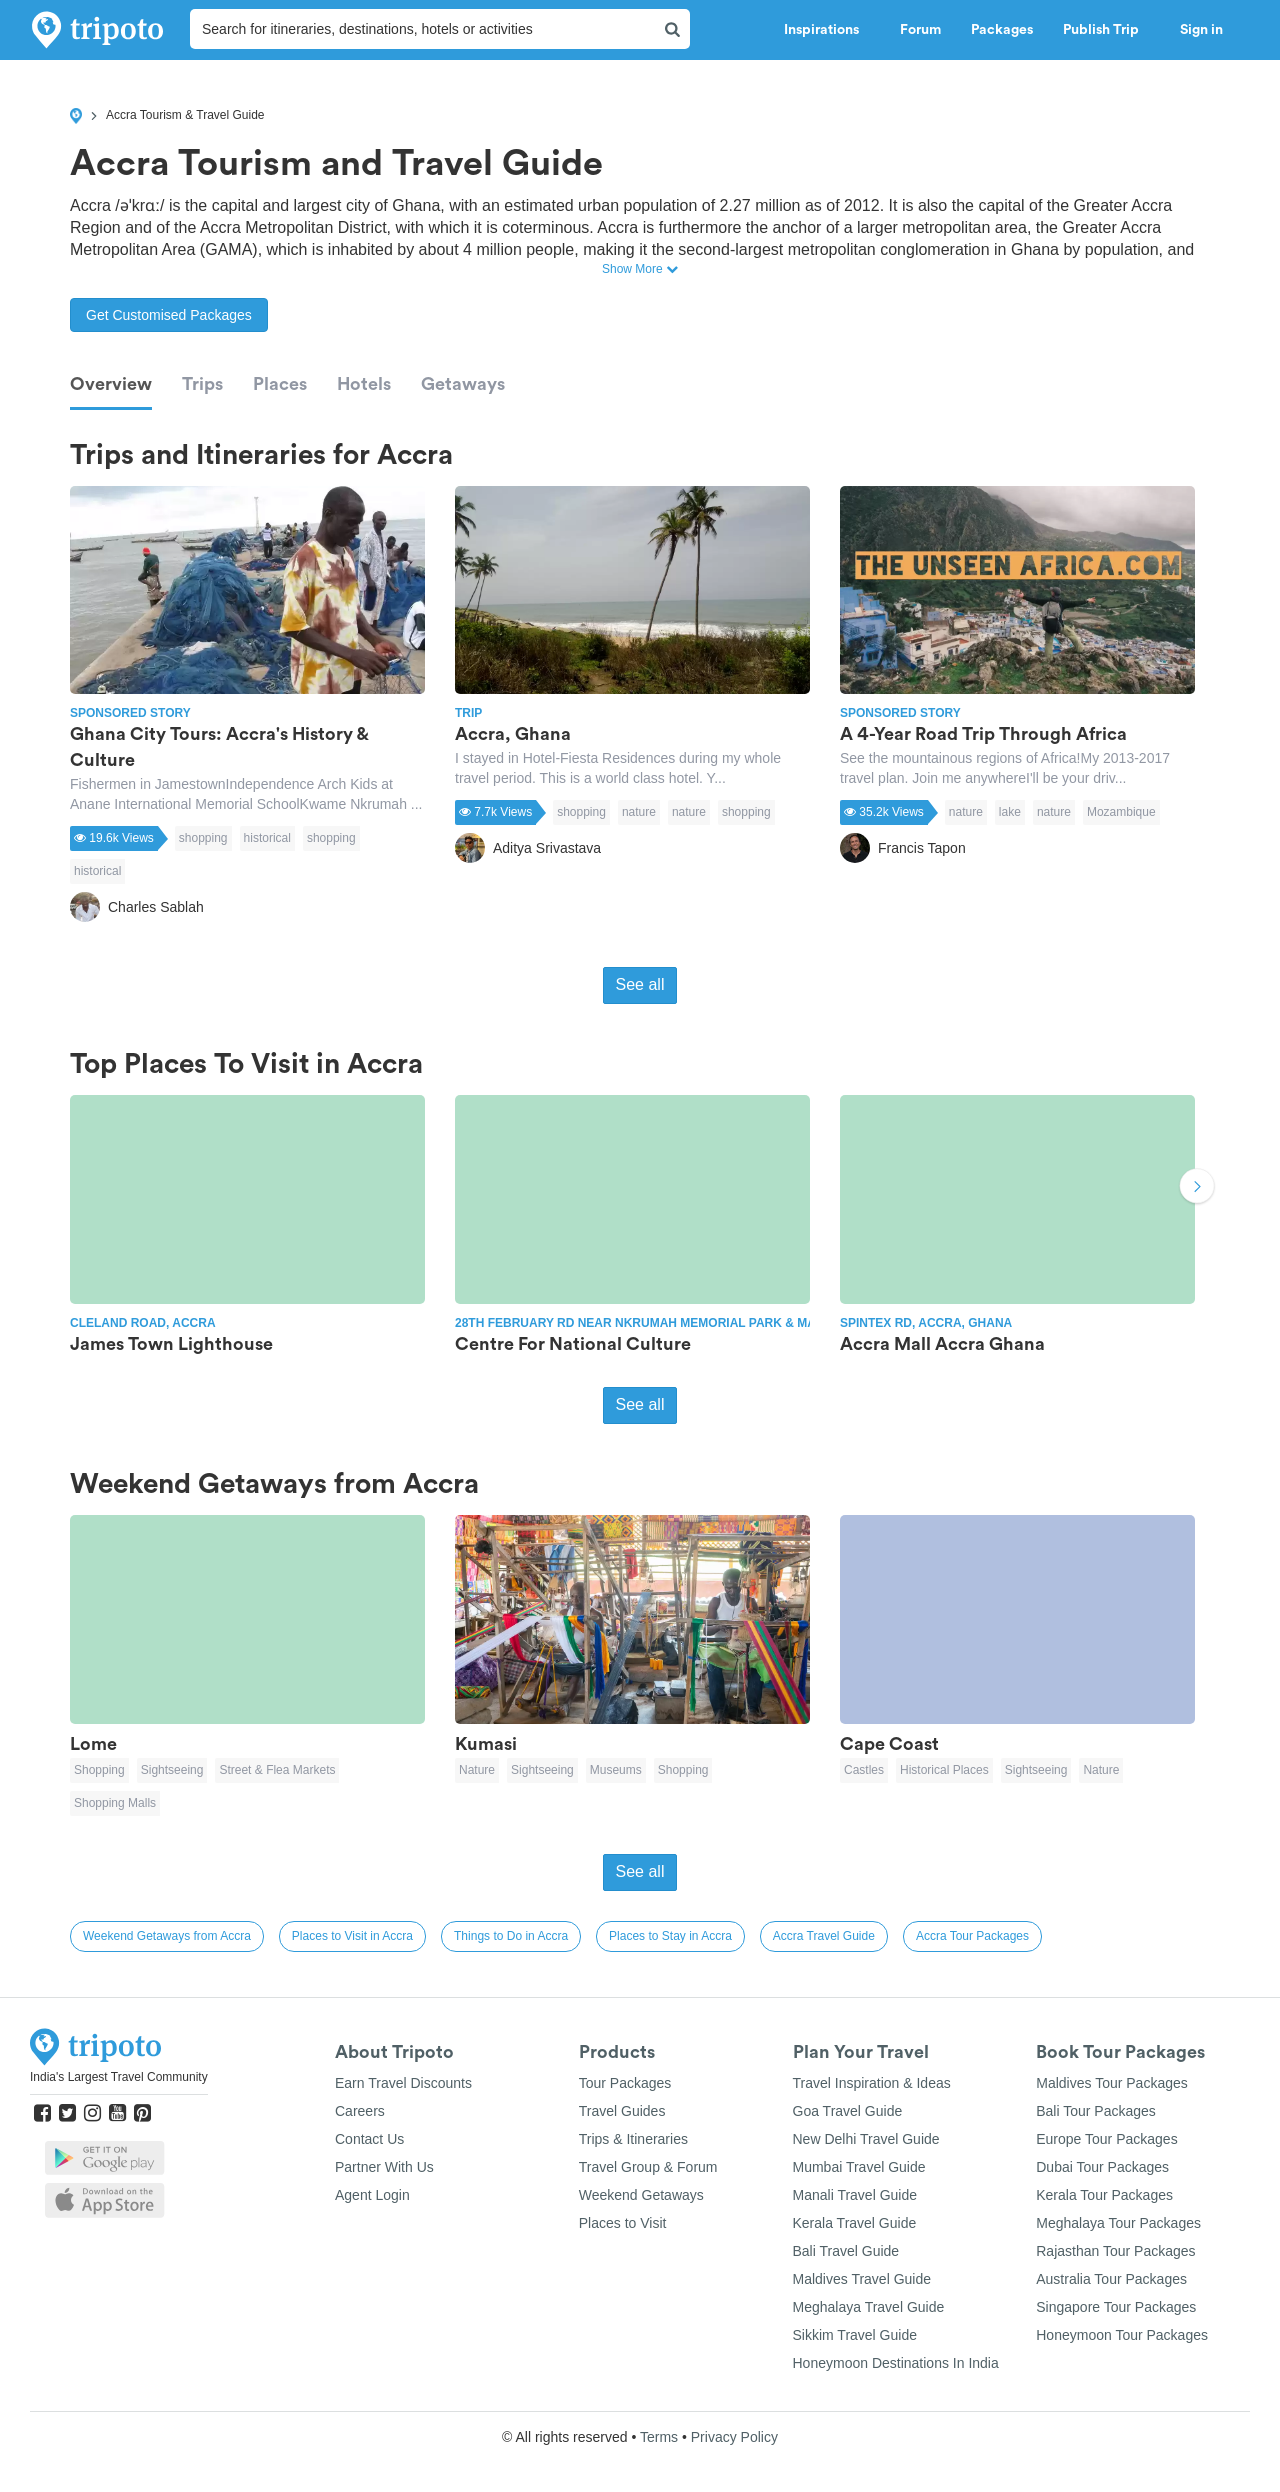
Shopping (99, 1770)
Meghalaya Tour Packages (1118, 2223)
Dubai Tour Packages (1102, 2167)
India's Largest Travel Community (119, 2077)
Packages (1002, 30)
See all (640, 984)
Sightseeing (172, 1770)
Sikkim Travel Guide (855, 2335)
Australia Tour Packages (1111, 2279)
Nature (477, 1770)
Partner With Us (384, 2167)
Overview (111, 384)
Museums (616, 1770)
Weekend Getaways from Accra (167, 1936)
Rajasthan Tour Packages (1115, 2251)
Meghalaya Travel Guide (869, 2307)
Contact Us (369, 2139)
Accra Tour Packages (972, 1936)
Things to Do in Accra (511, 1936)
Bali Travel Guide (846, 2251)
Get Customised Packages (169, 315)
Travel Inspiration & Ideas (872, 2083)
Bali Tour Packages (1096, 2111)
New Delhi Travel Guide (866, 2139)
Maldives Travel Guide (862, 2279)
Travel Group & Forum (648, 2167)
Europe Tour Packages (1106, 2139)
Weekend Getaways (641, 2195)
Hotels (364, 384)
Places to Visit (623, 2223)
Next (1197, 1188)
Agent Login (372, 2195)
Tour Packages (625, 2083)
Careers (360, 2111)
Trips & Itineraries (633, 2139)
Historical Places (944, 1770)
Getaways (463, 384)
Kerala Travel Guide (855, 2223)
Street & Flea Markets (277, 1770)
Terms (659, 2437)
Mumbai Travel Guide (859, 2167)
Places (280, 384)
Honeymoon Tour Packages (1122, 2335)
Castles (864, 1770)
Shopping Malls (115, 1803)
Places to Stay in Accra (670, 1936)
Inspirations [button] (827, 30)
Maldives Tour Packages (1111, 2083)
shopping (203, 838)
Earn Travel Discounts (403, 2083)
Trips (202, 384)
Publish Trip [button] (1106, 30)
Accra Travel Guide (824, 1936)
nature (639, 812)
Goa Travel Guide (848, 2111)
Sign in (1201, 30)
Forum (920, 30)
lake (1010, 812)
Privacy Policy (734, 2437)
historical (267, 838)
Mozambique (1121, 812)
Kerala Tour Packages (1104, 2195)
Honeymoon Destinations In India (896, 2363)
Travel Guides (622, 2111)
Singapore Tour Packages (1116, 2307)
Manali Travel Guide (855, 2195)
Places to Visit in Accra (352, 1936)
